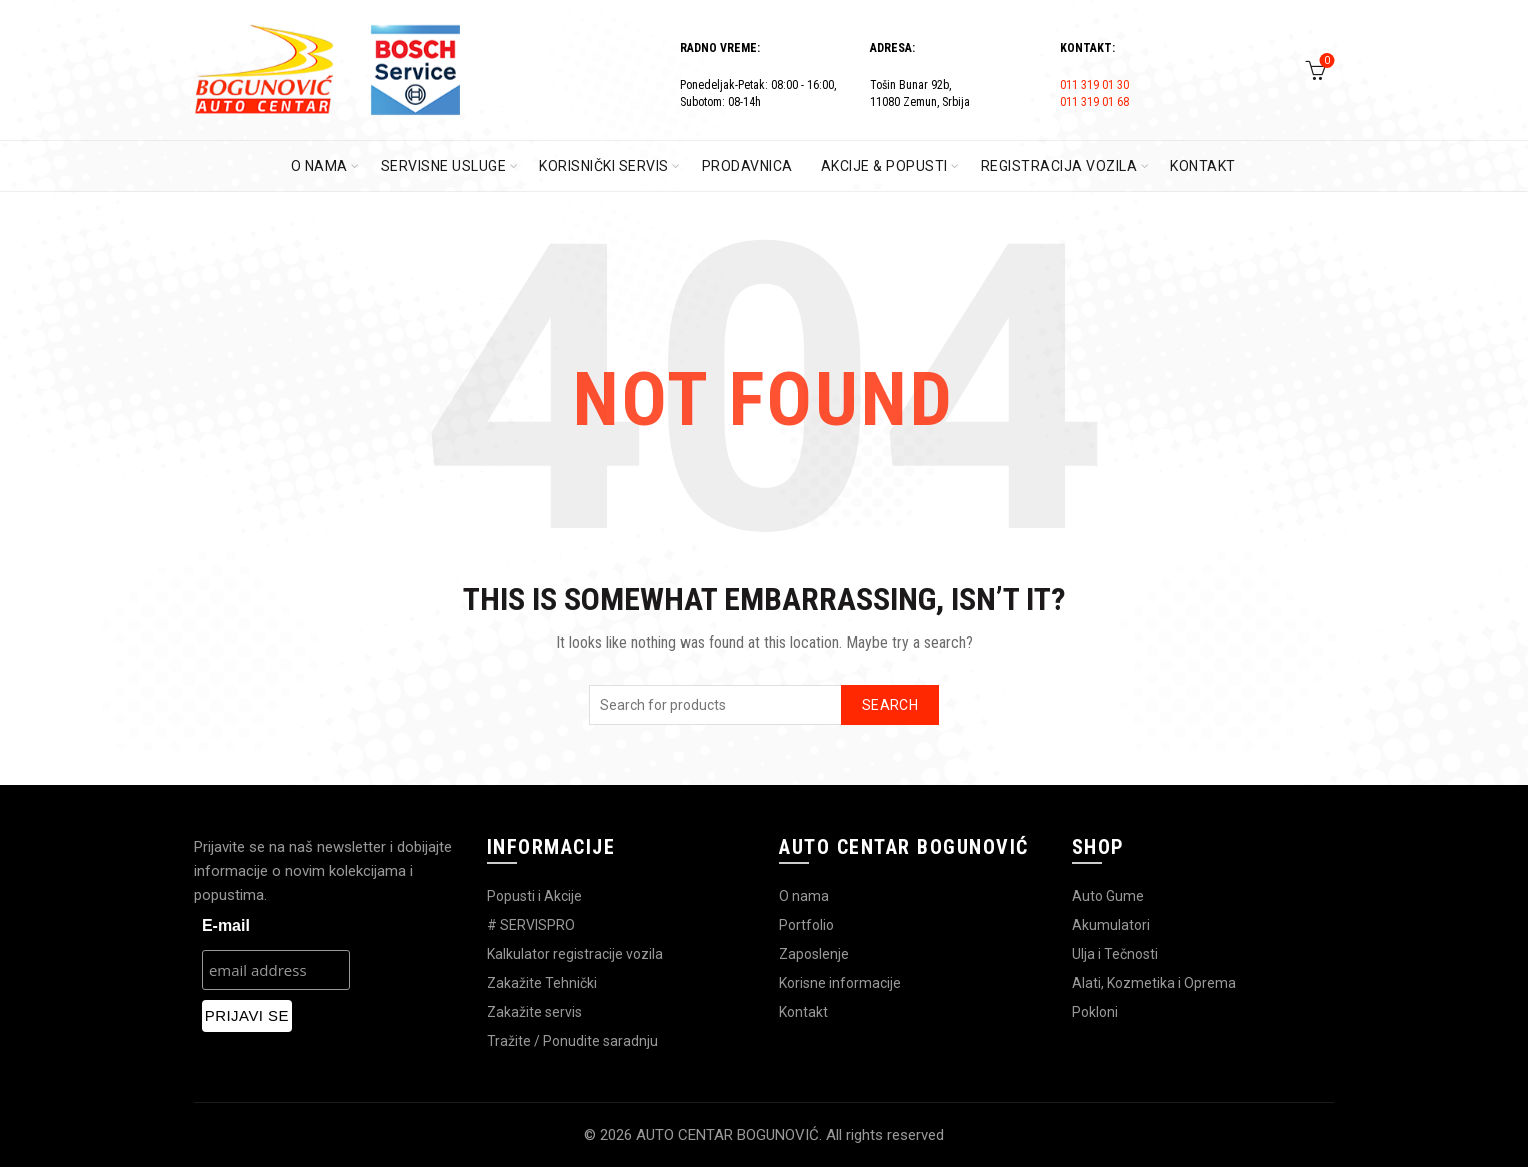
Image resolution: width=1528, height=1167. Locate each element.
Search (890, 705)
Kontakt (803, 1012)
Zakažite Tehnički (542, 983)
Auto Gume (1108, 896)
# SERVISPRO (531, 925)
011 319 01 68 (1094, 102)
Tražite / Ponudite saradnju (572, 1041)
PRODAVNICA (747, 166)
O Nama (319, 166)
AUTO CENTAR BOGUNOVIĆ (727, 1135)
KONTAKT (1203, 166)
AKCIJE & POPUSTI (884, 166)
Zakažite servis (534, 1012)
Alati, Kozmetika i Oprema (1154, 983)
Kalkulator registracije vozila (575, 954)
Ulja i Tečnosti (1115, 954)
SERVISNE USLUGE (444, 166)
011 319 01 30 (1094, 85)
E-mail (226, 925)
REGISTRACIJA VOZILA (1059, 166)
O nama (804, 896)
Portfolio (806, 925)
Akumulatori (1111, 925)
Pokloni (1095, 1012)
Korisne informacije (840, 983)
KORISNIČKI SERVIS (604, 166)
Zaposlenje (814, 954)
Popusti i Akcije (534, 896)
